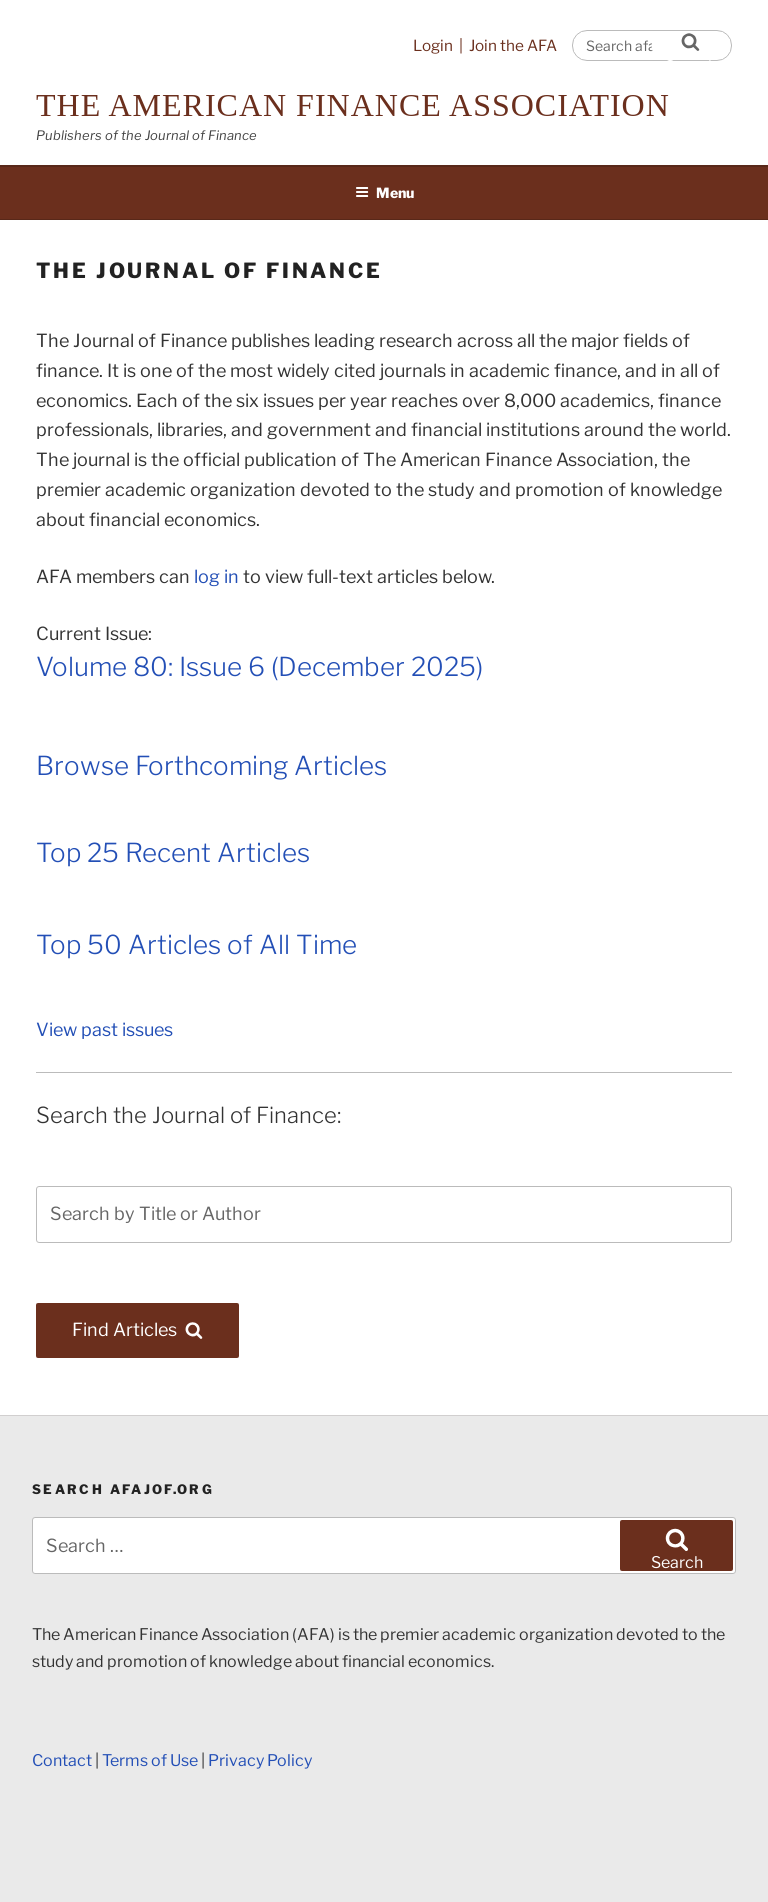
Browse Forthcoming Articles (211, 765)
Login (433, 45)
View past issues (104, 1029)
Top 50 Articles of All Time (196, 944)
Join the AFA (513, 45)
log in (216, 576)
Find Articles (155, 1329)
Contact (62, 1760)
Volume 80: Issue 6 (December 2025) (259, 666)
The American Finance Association (353, 105)
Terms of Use (150, 1760)
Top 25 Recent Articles (173, 852)
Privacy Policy (260, 1760)
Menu (384, 192)
